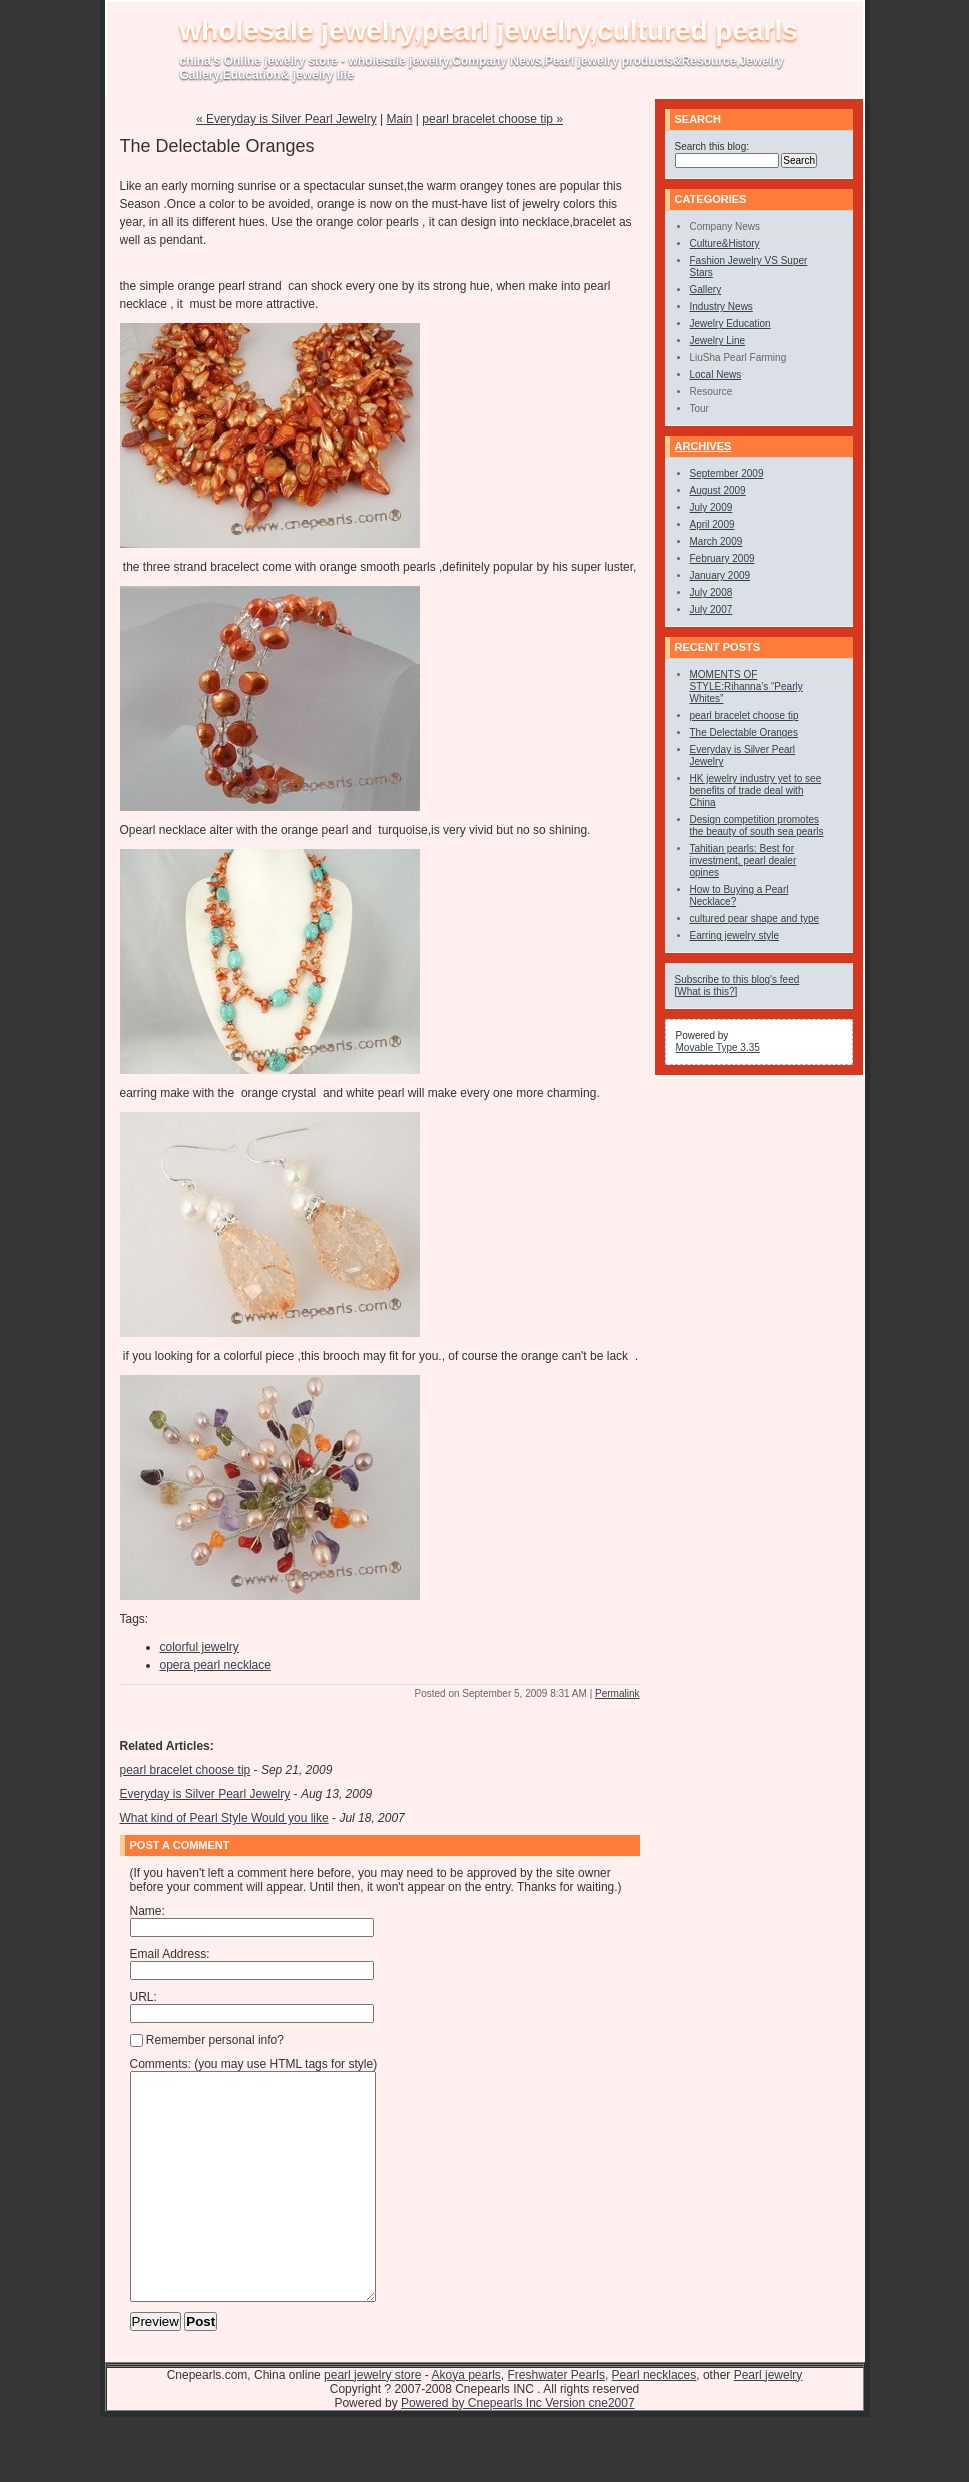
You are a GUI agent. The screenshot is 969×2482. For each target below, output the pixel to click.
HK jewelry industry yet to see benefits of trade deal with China (756, 790)
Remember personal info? (207, 2040)
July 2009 (711, 507)
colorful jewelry (199, 1647)
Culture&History (725, 243)
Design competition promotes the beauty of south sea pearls (757, 825)
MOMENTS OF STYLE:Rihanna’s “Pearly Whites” (746, 686)
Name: (147, 1911)
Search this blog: (712, 146)
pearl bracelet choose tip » (492, 119)
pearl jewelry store (372, 2420)
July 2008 (711, 592)
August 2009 (718, 490)
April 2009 (712, 524)
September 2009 (727, 473)
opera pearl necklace (215, 1665)
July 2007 (711, 609)
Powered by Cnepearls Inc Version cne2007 (517, 2448)
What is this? (705, 991)
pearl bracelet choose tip (185, 1770)
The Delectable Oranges (744, 732)
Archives (703, 446)
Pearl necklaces (654, 2420)
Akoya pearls (465, 2420)
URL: (143, 1997)
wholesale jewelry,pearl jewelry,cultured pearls (489, 30)
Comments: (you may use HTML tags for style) (254, 2064)
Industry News (721, 306)
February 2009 (722, 558)
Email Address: (170, 1954)
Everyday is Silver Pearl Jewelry (205, 1794)
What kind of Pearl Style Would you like (224, 1818)
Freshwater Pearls (556, 2420)
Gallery (706, 289)
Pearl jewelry (768, 2420)
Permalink (617, 1693)
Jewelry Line (718, 340)
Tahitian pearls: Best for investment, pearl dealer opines (743, 860)
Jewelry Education (730, 323)
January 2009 (720, 575)
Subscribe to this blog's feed (737, 979)
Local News (716, 374)
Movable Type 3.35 (718, 1047)
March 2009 (716, 541)
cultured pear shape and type (755, 918)
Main (399, 119)
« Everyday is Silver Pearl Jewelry (286, 119)
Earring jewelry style (734, 935)
